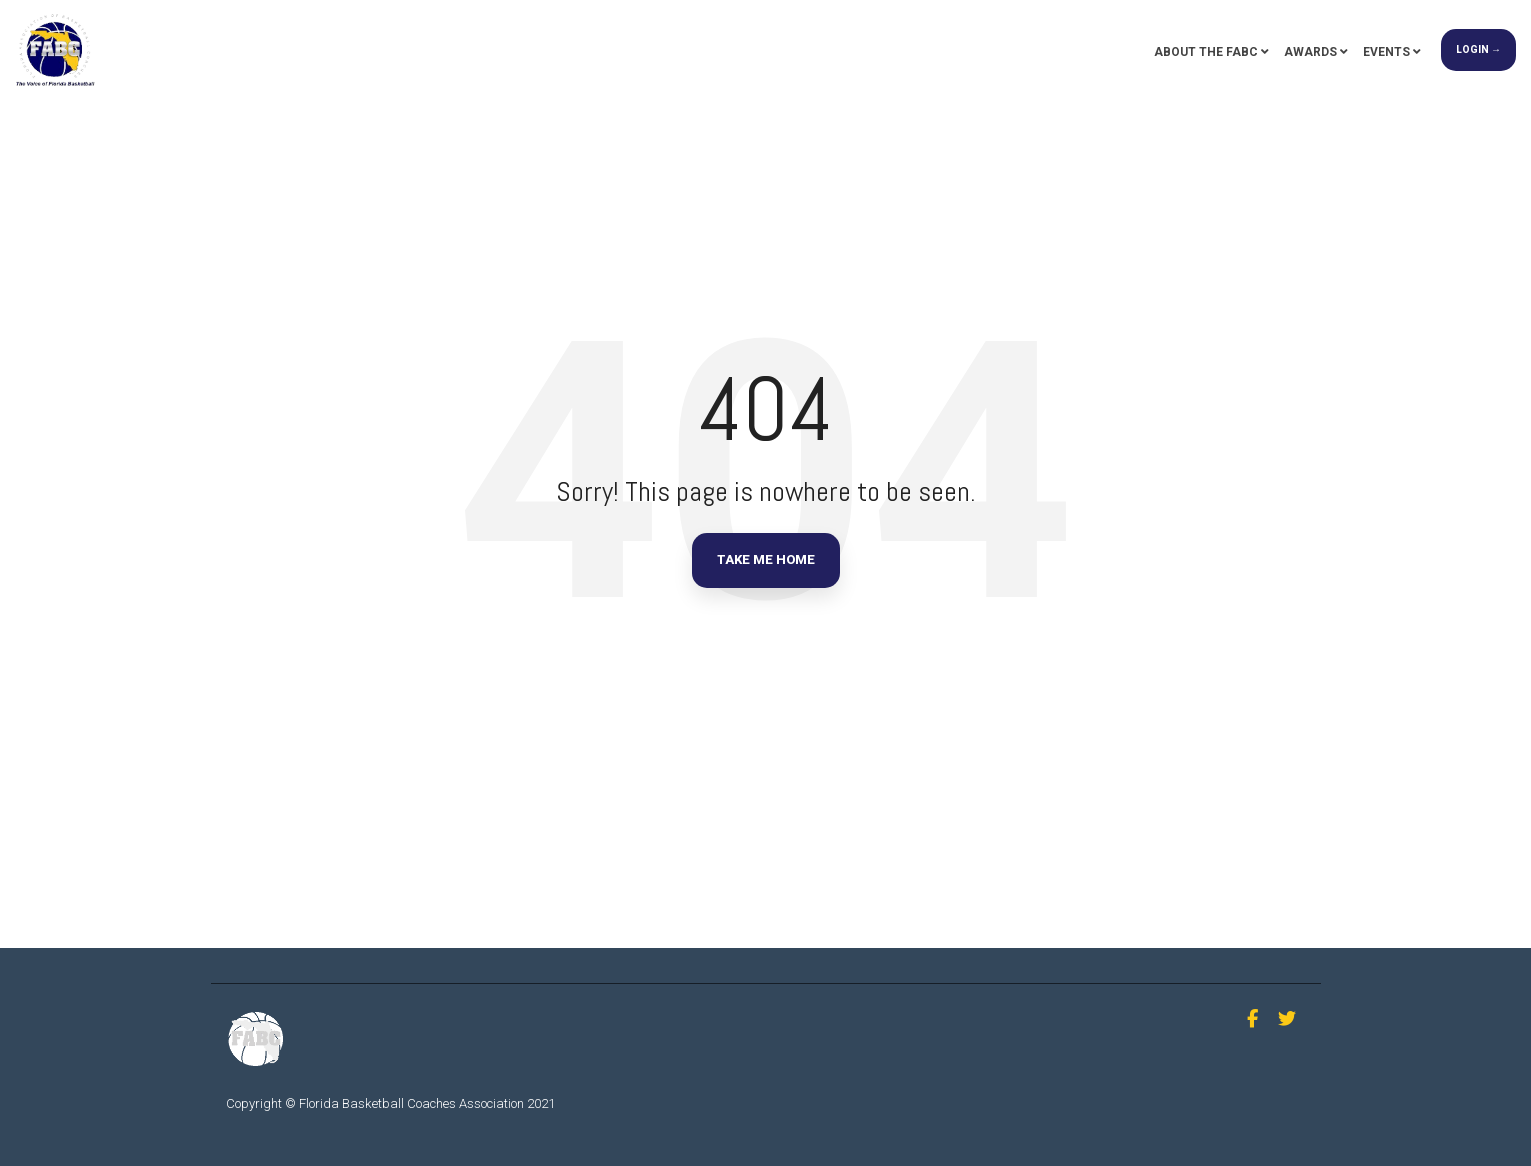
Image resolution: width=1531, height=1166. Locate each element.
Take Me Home (766, 559)
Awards (1310, 52)
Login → (1478, 49)
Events (1386, 52)
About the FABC (1206, 52)
